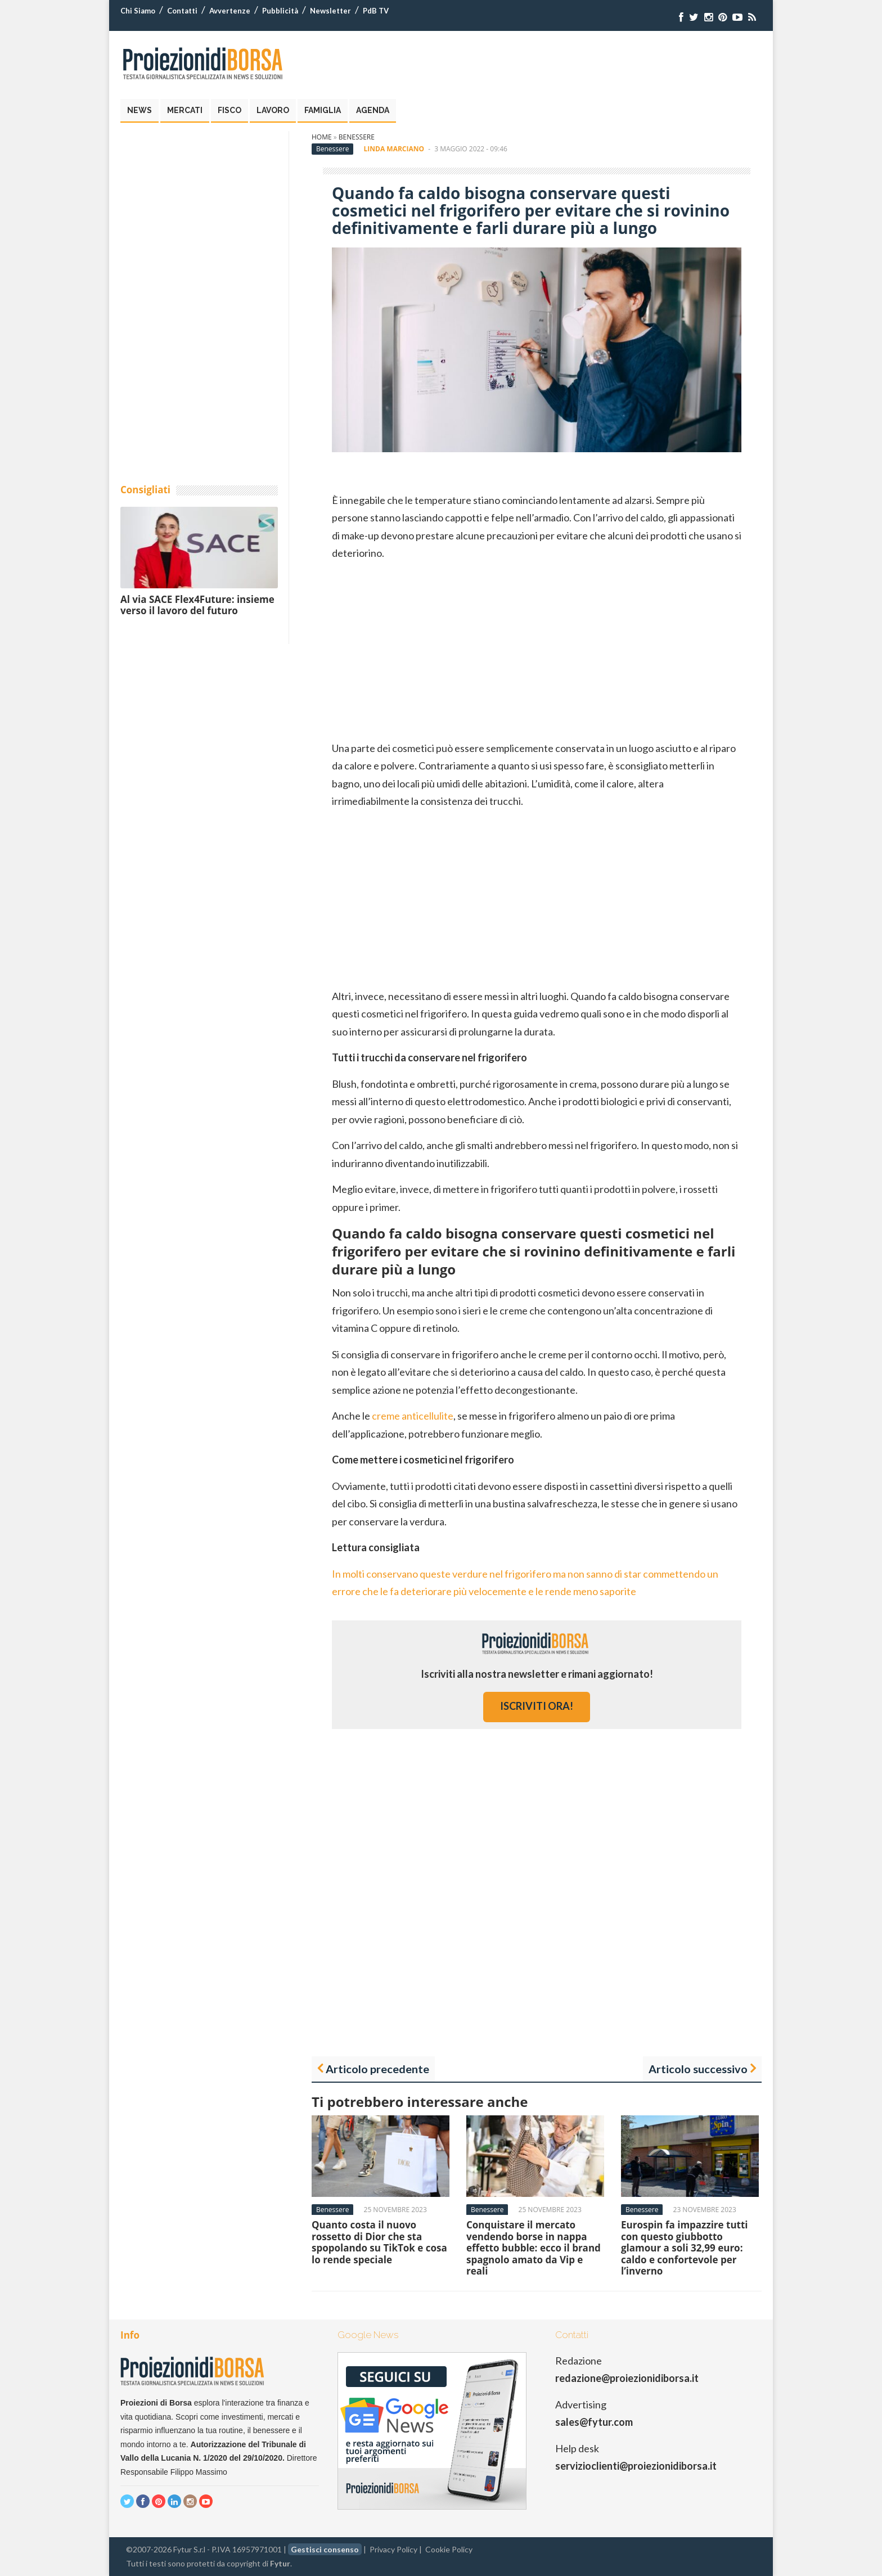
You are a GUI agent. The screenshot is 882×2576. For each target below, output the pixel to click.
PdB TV (376, 10)
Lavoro (272, 110)
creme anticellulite (412, 1415)
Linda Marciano (394, 149)
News (139, 110)
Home (322, 137)
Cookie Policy (448, 2549)
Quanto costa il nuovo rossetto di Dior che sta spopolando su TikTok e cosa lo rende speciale (379, 2242)
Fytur (280, 2563)
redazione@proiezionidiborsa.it (627, 2378)
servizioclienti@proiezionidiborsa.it (636, 2466)
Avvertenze (229, 10)
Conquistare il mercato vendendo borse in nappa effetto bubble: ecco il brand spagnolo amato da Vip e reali (533, 2247)
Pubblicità (280, 10)
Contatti (182, 10)
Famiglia (322, 110)
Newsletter (330, 10)
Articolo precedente (377, 2068)
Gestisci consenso (325, 2549)
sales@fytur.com (594, 2422)
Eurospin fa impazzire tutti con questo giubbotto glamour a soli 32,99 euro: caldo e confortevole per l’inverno (684, 2247)
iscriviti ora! (536, 1706)
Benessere (357, 137)
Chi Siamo (137, 10)
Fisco (229, 110)
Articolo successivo (698, 2068)
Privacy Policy (393, 2549)
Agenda (372, 110)
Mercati (184, 110)
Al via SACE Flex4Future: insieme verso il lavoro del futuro (197, 605)
